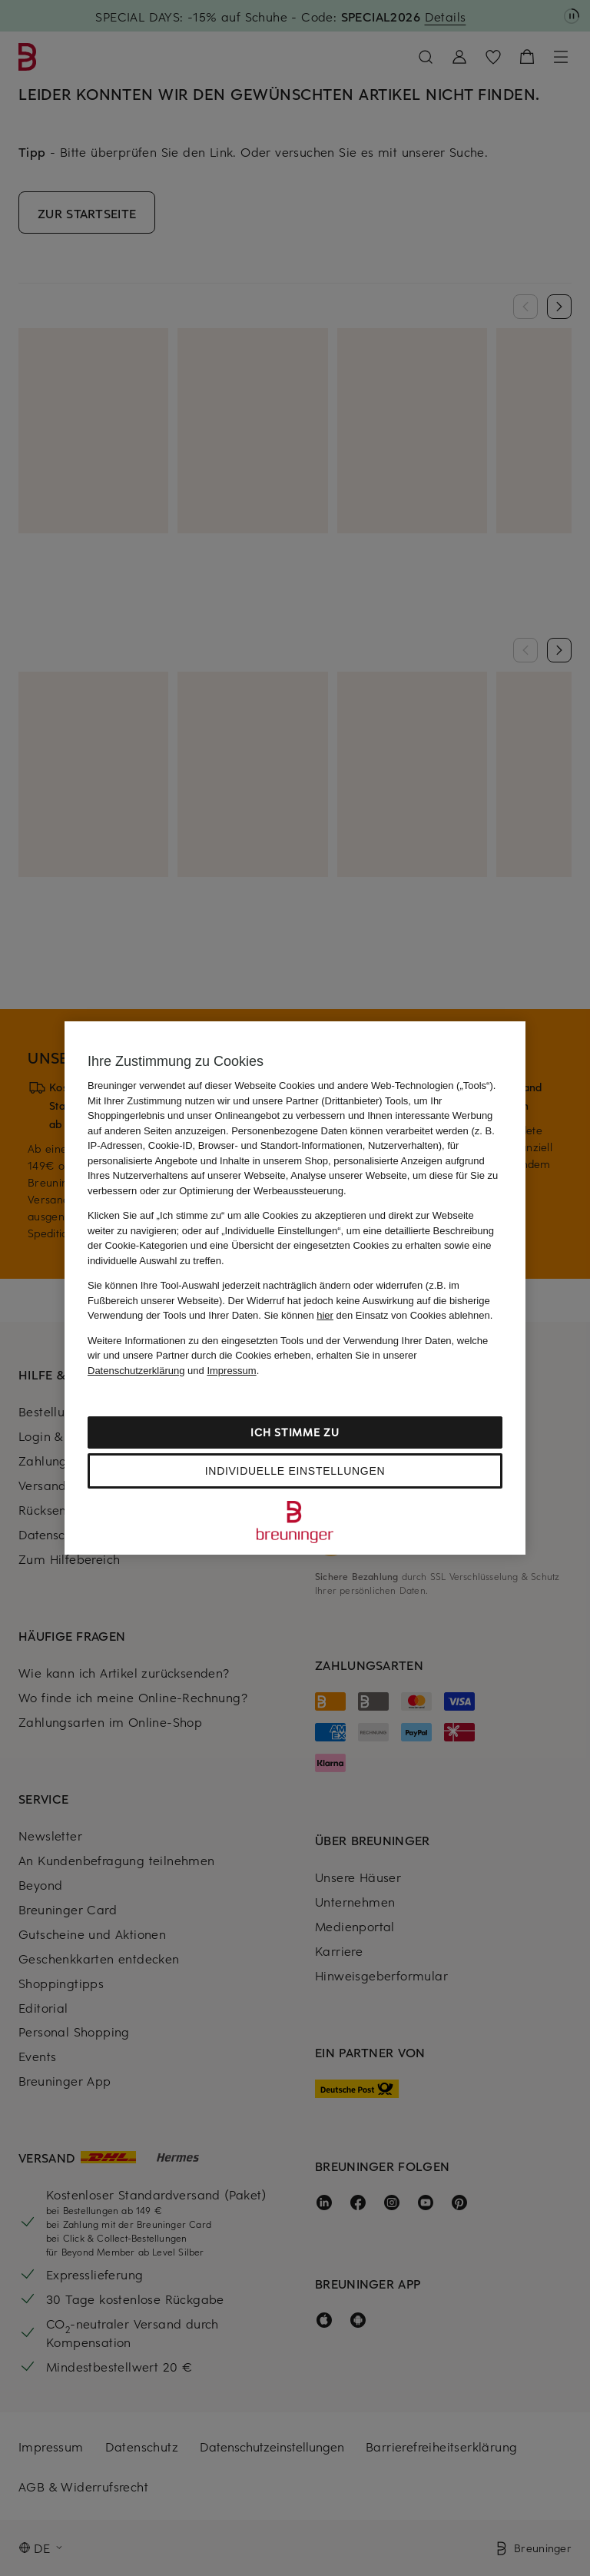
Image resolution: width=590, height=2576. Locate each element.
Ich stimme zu (294, 1432)
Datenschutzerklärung (136, 1370)
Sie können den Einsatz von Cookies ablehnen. (378, 1315)
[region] (295, 1288)
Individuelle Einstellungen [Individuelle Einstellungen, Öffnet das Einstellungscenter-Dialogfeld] (295, 1471)
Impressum (231, 1370)
